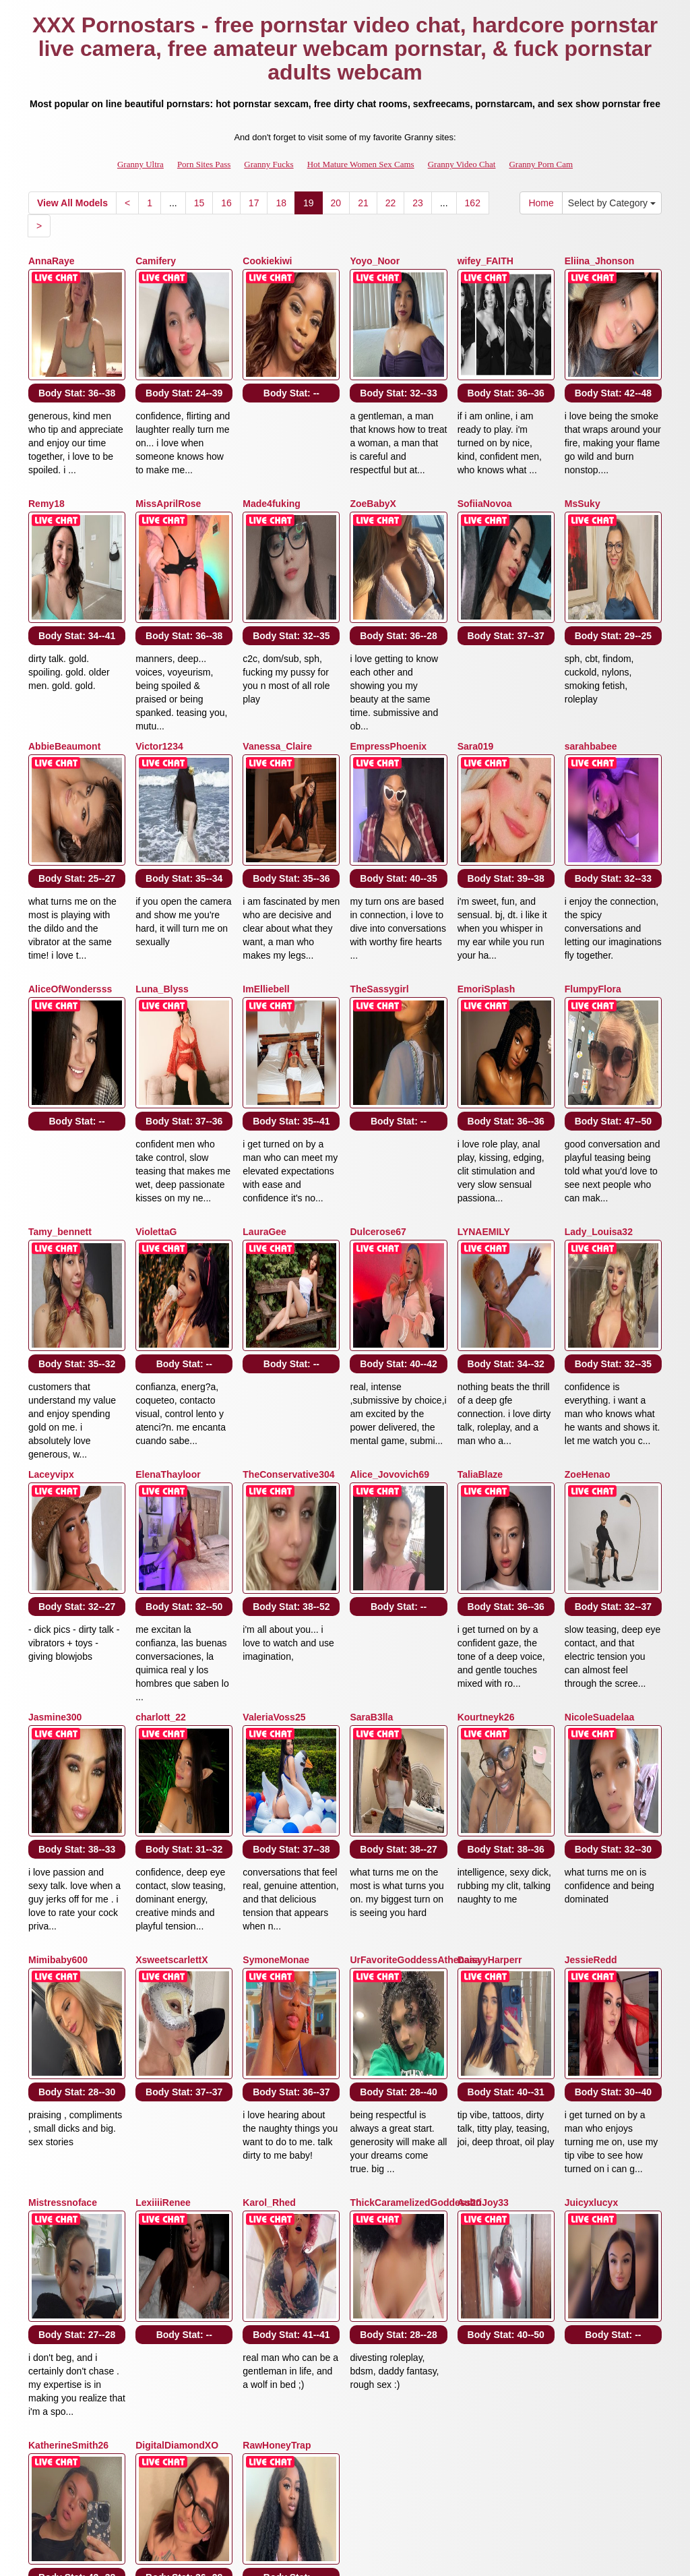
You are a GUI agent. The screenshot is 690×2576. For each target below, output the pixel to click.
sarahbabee (591, 672)
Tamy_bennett (60, 1083)
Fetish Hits (394, 2556)
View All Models (72, 203)
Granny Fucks (268, 164)
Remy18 (46, 466)
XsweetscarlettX (171, 1700)
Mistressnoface (62, 1905)
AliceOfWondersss (70, 877)
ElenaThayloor (167, 1289)
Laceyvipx (51, 1289)
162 (472, 203)
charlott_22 (160, 1494)
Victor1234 (159, 672)
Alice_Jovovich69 (389, 1289)
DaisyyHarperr (490, 1700)
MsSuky (582, 466)
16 (226, 203)
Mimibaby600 (58, 1700)
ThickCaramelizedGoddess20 (415, 1905)
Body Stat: (76, 356)
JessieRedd (591, 1700)
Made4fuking (272, 466)
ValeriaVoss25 (274, 1494)
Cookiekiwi (267, 261)
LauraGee (264, 1083)
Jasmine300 (55, 1494)
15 (199, 203)
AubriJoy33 (483, 1905)
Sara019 (476, 672)
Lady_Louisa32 (599, 1083)
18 (281, 203)
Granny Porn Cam (541, 164)
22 (390, 203)
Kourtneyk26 (486, 1494)
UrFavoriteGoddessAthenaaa (415, 1700)
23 (417, 203)
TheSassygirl (379, 877)
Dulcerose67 (378, 1083)
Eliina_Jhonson (599, 261)
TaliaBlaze (480, 1289)
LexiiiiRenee (163, 1905)
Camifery (155, 261)
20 (336, 203)
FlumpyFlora (593, 877)
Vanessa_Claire (277, 672)
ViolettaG (156, 1083)
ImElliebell (266, 877)
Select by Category (612, 203)
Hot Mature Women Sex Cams (360, 164)
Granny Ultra (140, 164)
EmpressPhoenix (388, 672)
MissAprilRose (168, 466)
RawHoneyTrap (277, 2111)
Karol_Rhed (269, 1905)
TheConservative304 (288, 1289)
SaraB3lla (371, 1494)
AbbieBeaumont (64, 672)
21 (363, 203)
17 (254, 203)
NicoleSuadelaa (600, 1494)
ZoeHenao (587, 1289)
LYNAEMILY (484, 1083)
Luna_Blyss (162, 877)
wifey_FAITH (485, 261)
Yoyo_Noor (375, 261)
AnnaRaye (51, 261)
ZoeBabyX (373, 466)
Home (540, 203)
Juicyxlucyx (591, 1905)
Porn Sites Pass (203, 164)
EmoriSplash (486, 877)
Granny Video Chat (462, 164)
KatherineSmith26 (68, 2111)
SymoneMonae (276, 1700)
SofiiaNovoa (485, 466)
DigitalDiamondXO (176, 2111)
